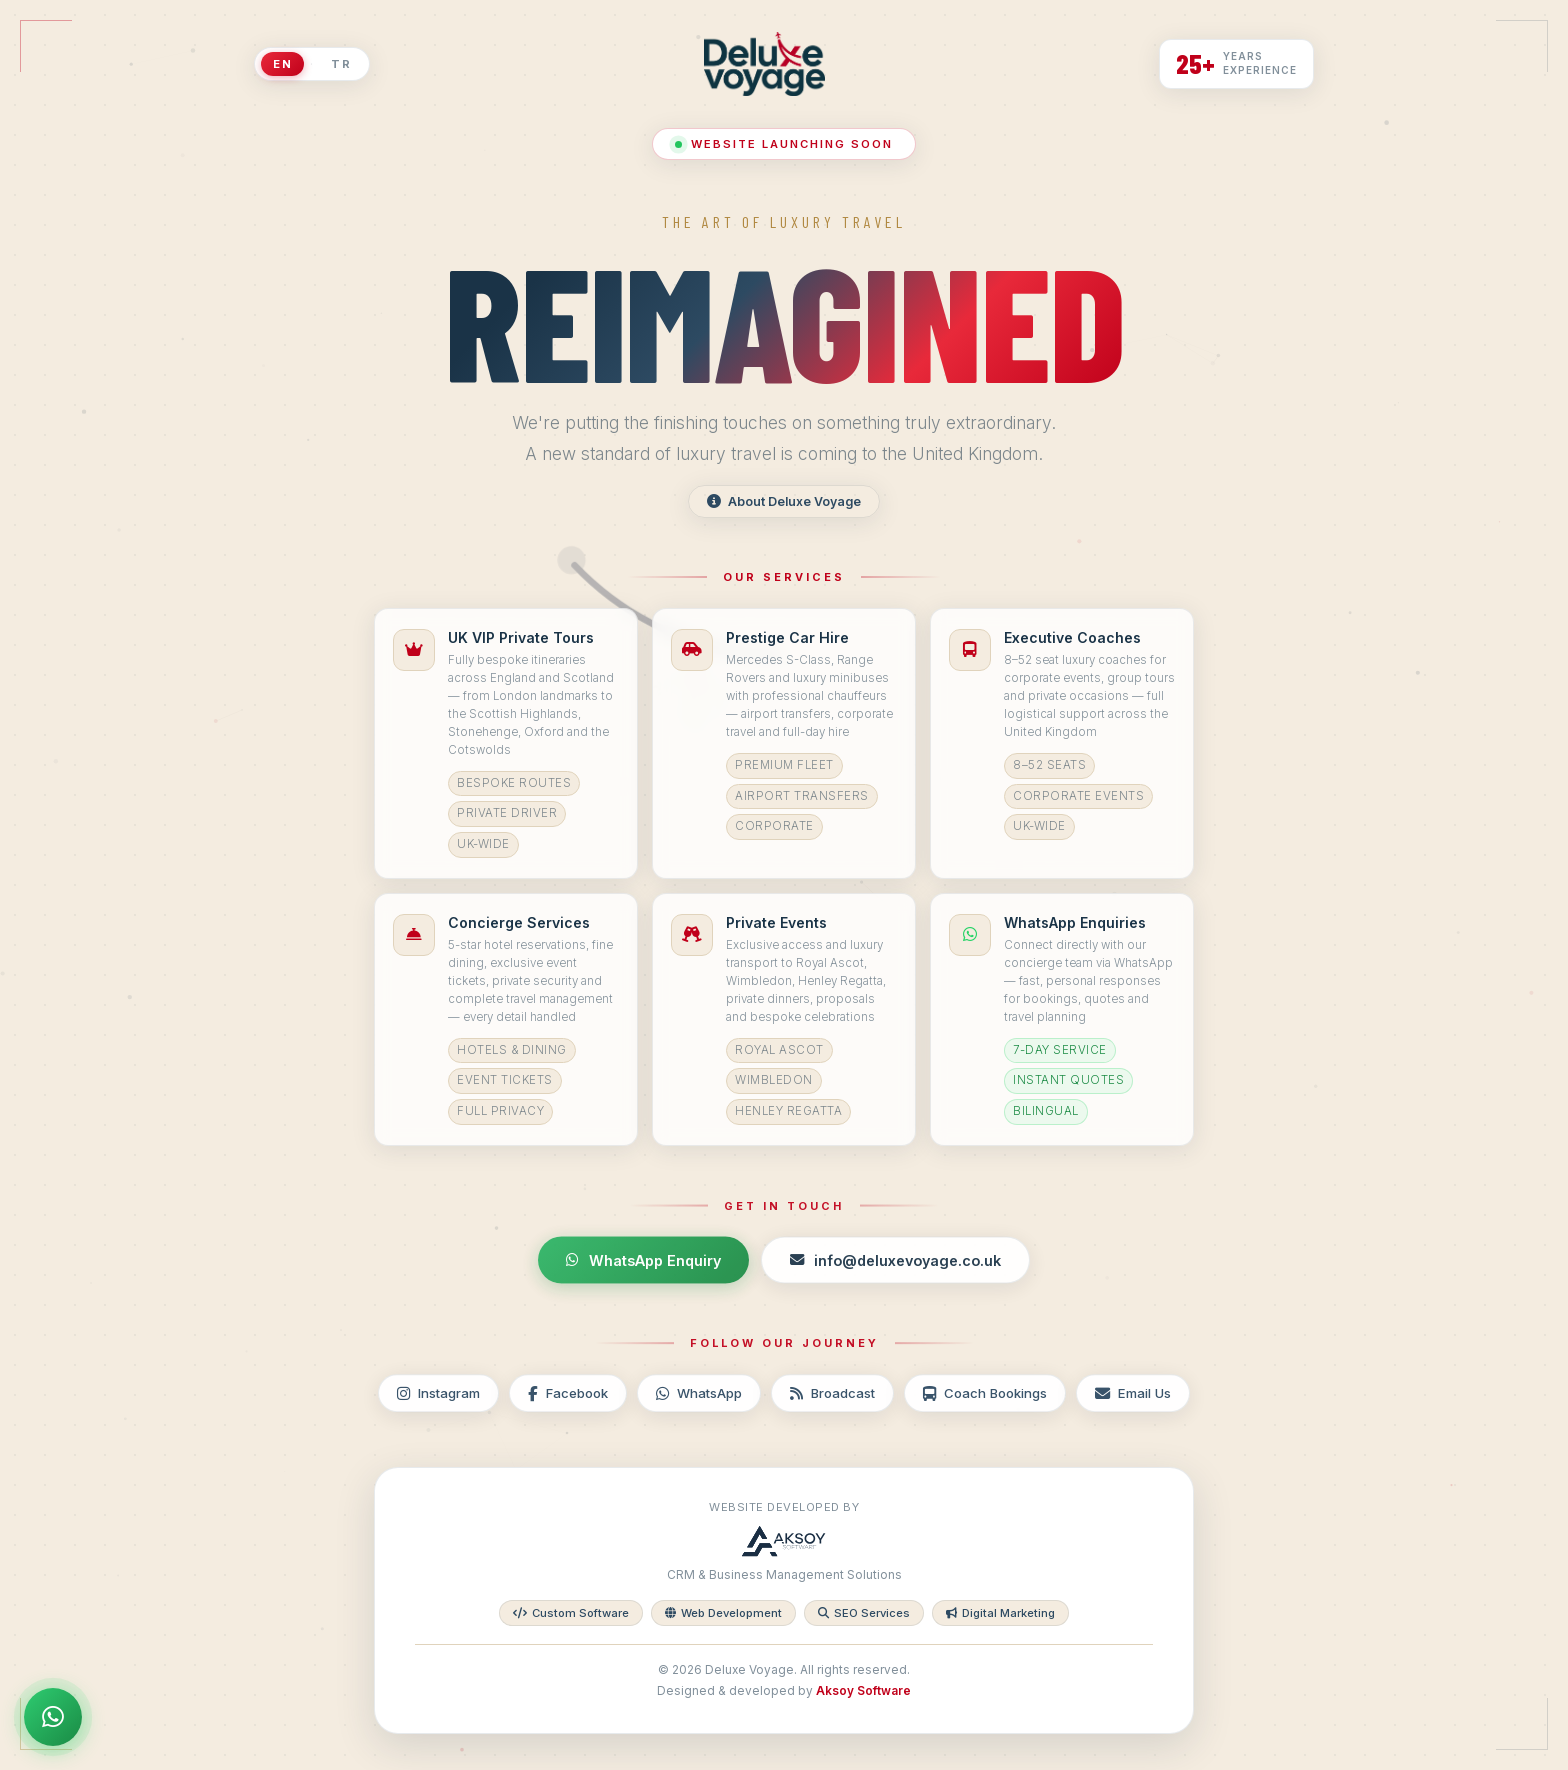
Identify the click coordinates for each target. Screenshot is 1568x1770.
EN (282, 64)
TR (341, 64)
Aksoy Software (863, 1691)
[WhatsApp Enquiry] (53, 1717)
